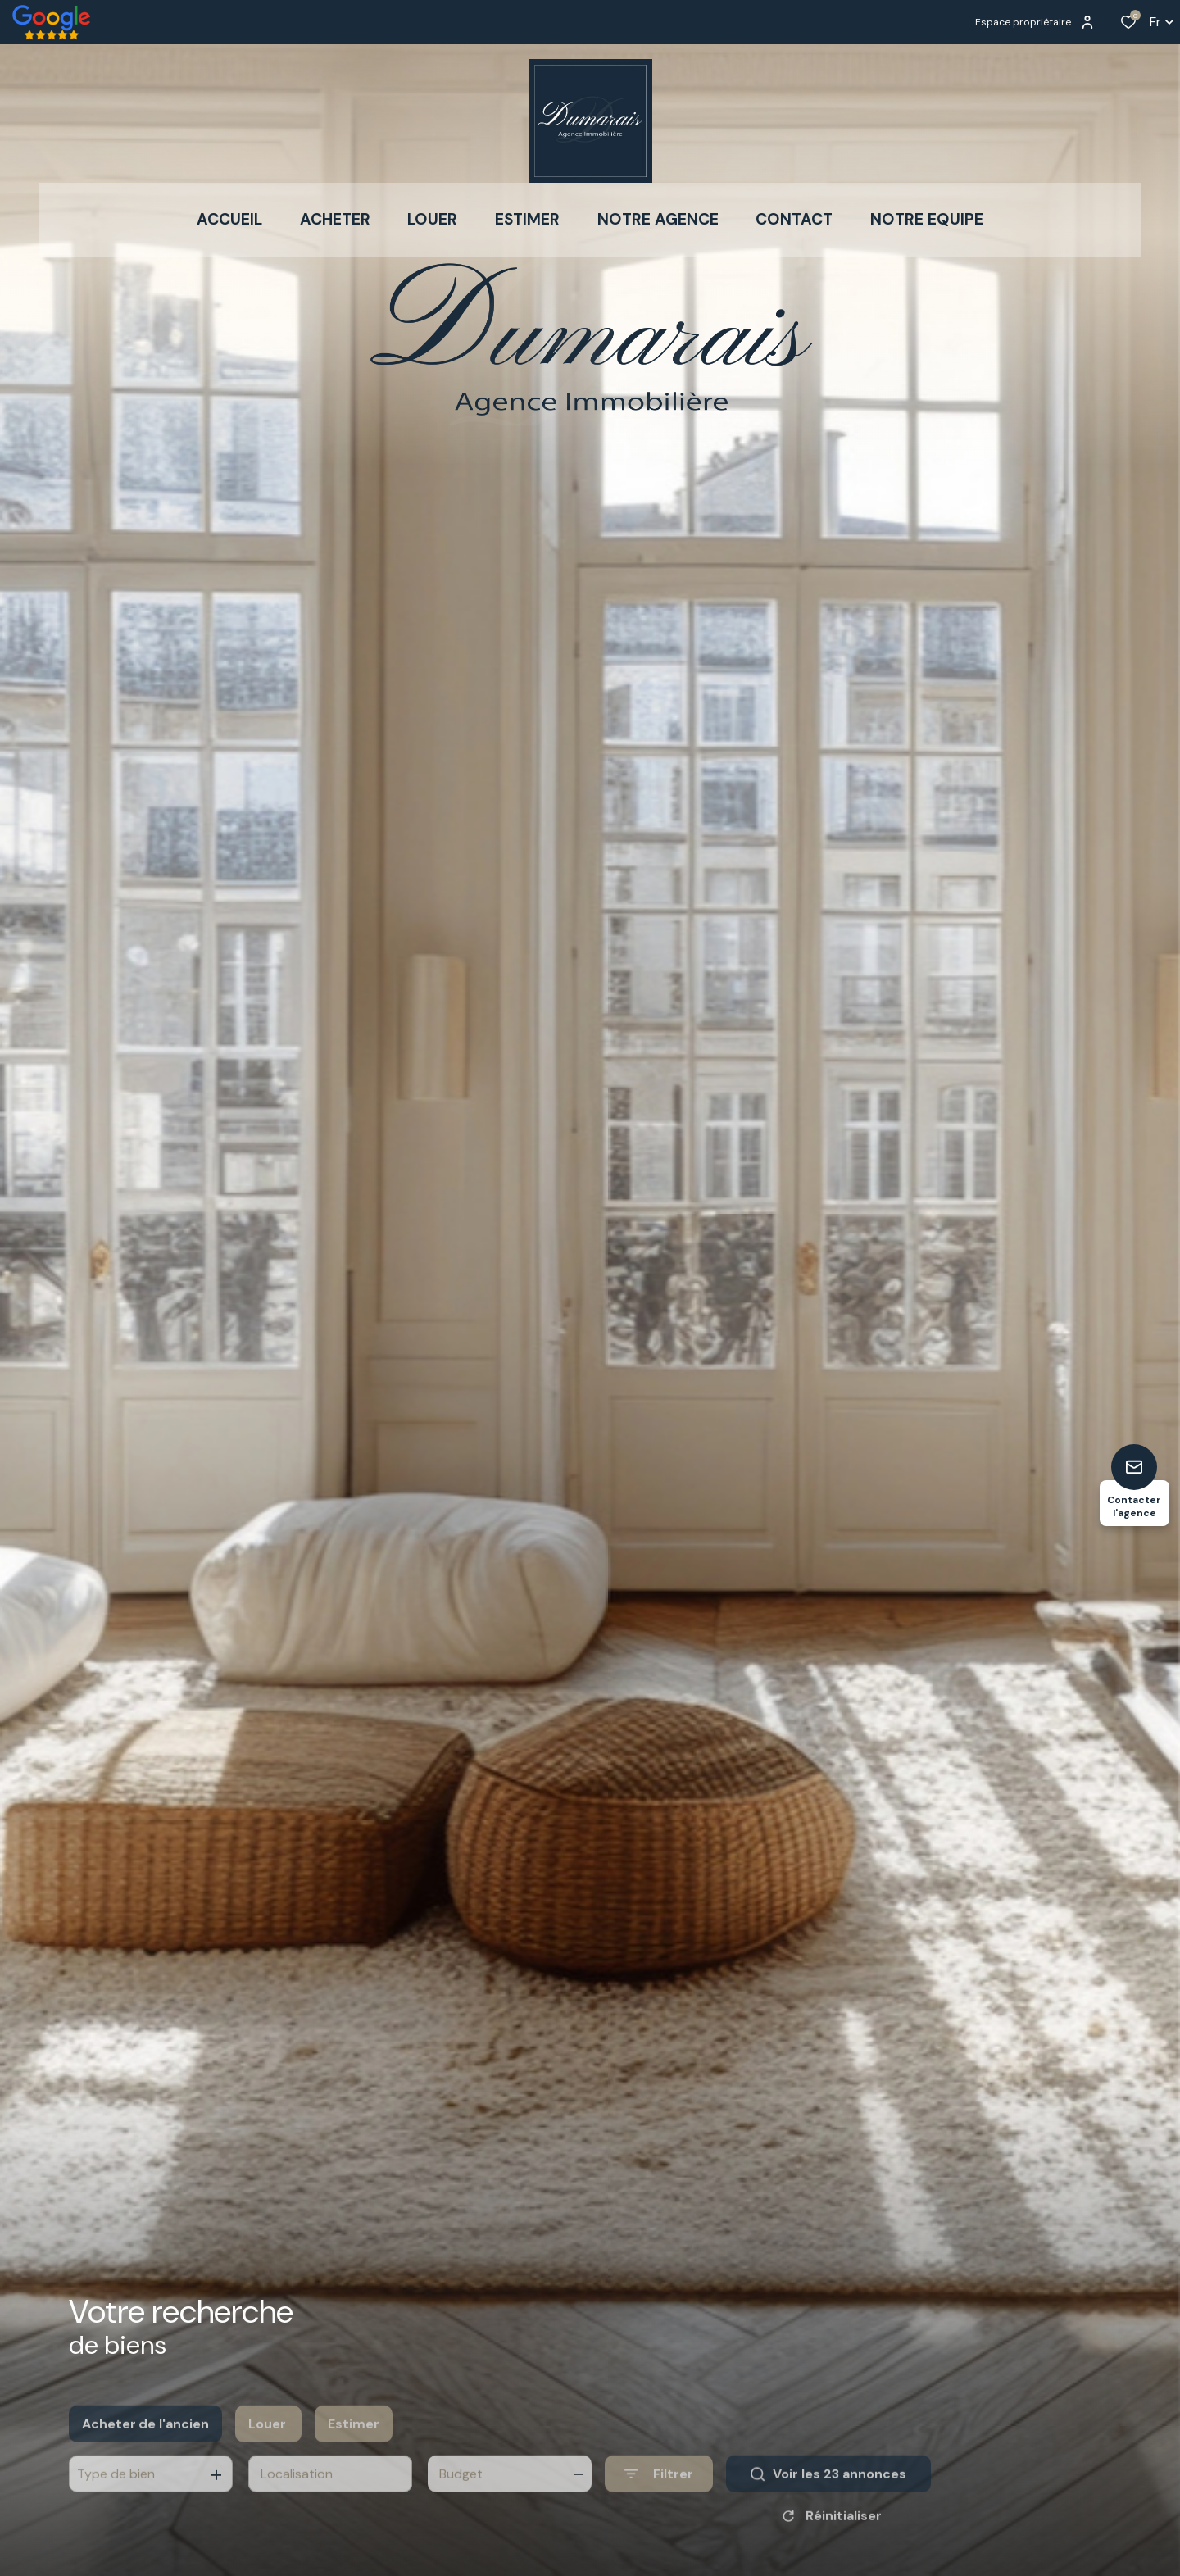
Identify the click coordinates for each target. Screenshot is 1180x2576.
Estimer (353, 2449)
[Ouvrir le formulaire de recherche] (659, 2500)
